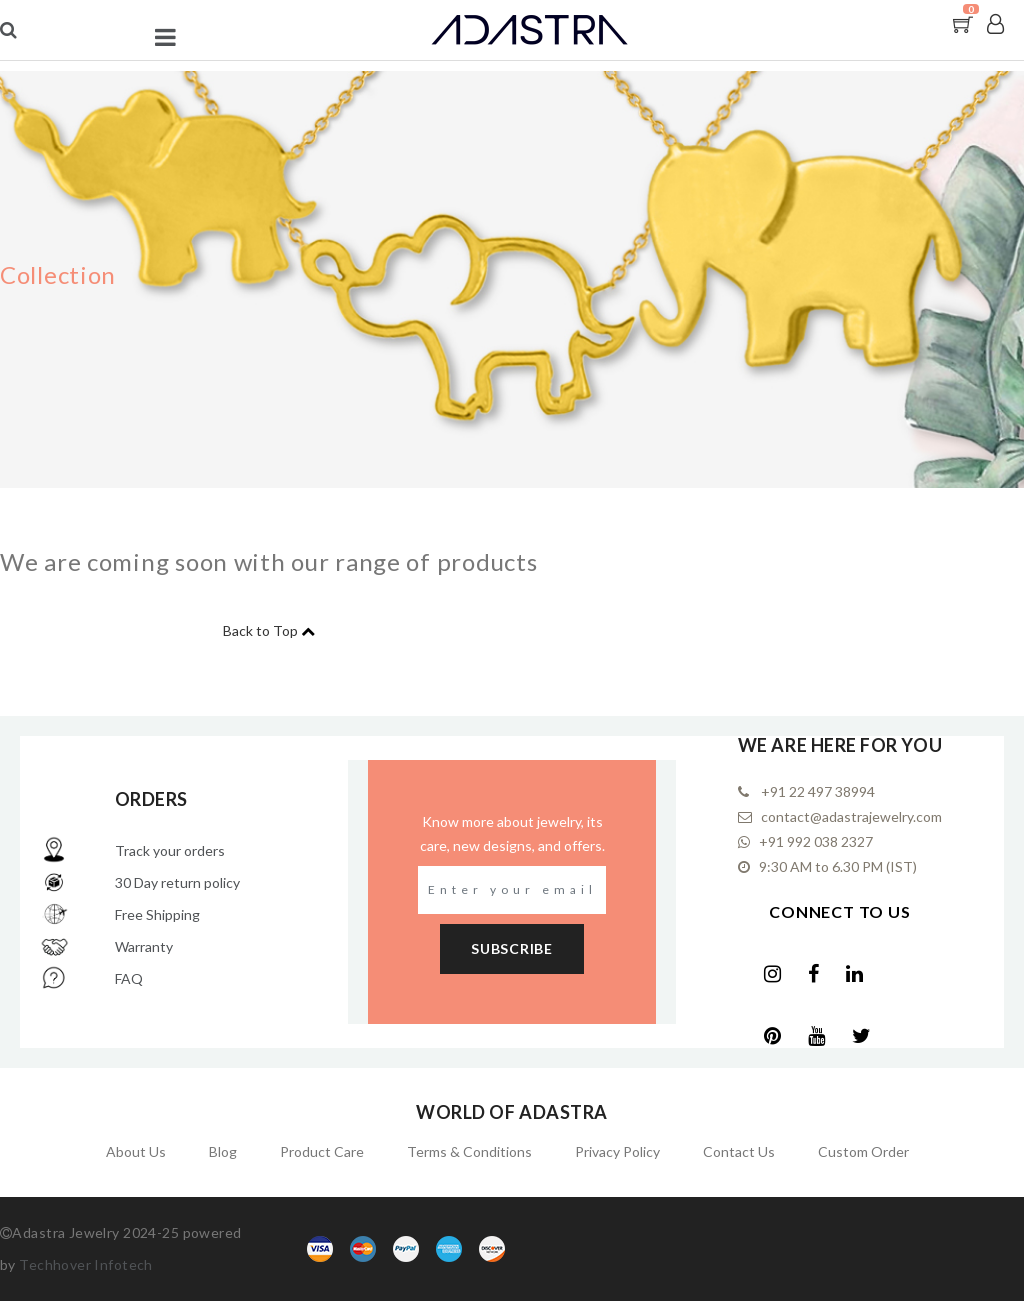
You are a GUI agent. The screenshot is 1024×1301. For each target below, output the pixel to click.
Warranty (144, 946)
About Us (136, 1151)
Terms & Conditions (469, 1151)
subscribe (511, 948)
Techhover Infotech (86, 1264)
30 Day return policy (177, 882)
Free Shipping (157, 914)
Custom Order (863, 1151)
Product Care (322, 1151)
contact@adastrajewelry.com (850, 816)
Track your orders (170, 850)
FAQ (129, 978)
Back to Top (260, 630)
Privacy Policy (617, 1151)
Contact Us (739, 1151)
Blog (223, 1151)
